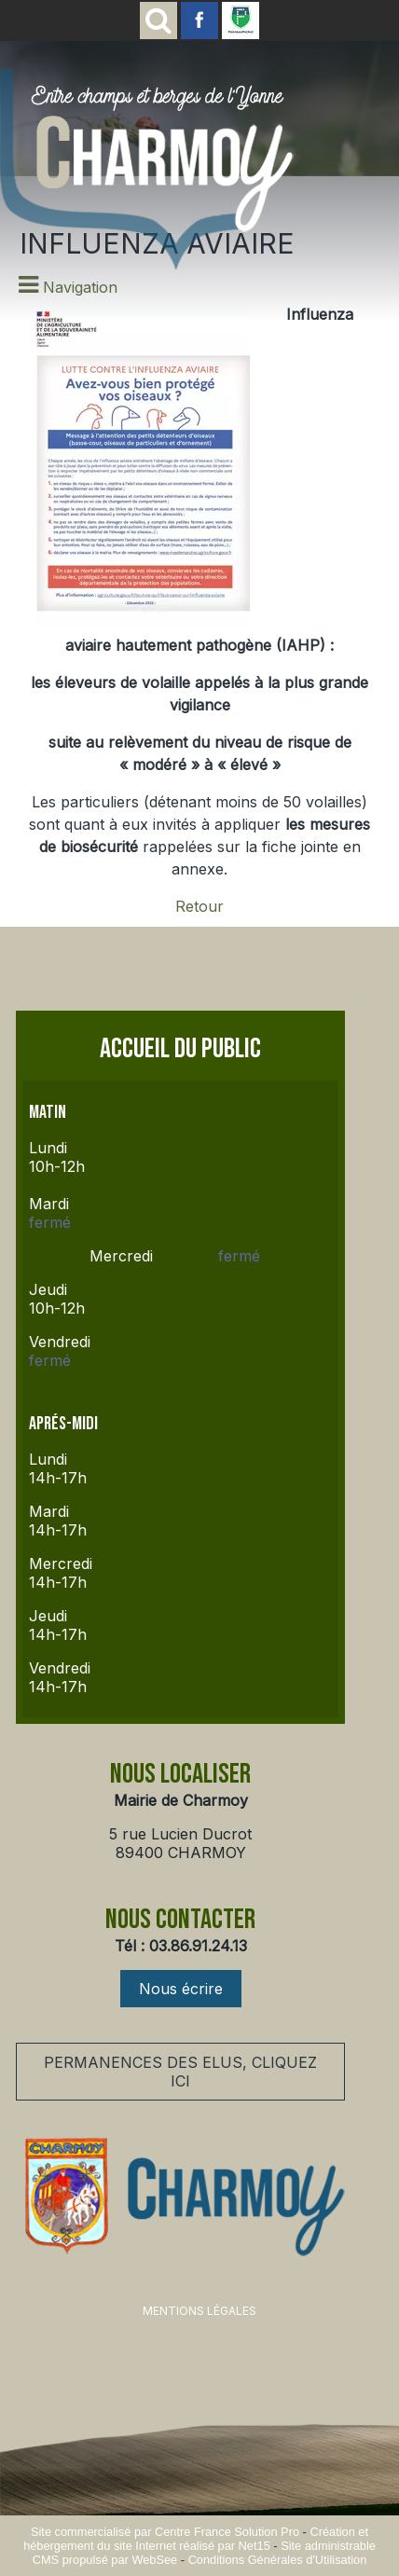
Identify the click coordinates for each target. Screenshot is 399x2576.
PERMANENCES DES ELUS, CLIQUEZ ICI (180, 2071)
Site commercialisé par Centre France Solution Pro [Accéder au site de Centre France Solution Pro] (165, 2532)
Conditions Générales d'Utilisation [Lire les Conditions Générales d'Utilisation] (277, 2560)
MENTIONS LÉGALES (199, 2311)
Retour (199, 906)
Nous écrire (181, 1988)
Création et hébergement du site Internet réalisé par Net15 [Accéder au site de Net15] (195, 2539)
